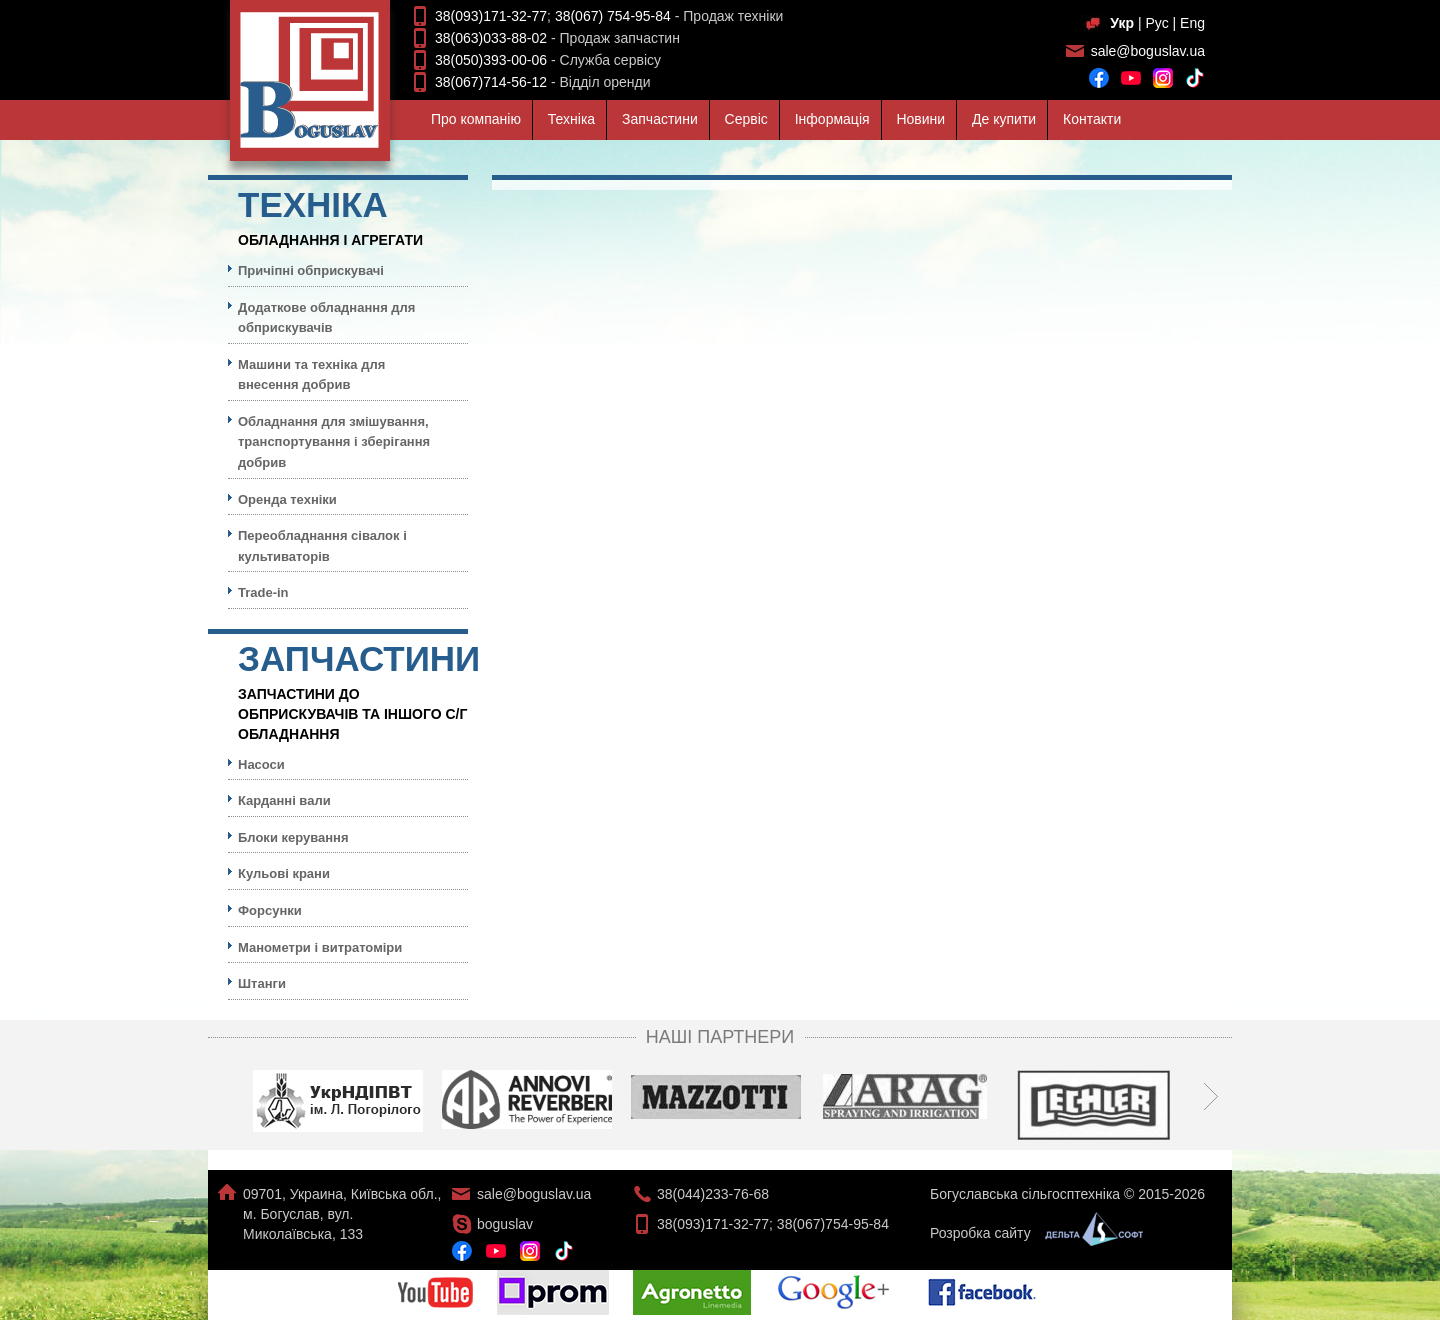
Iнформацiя (832, 119)
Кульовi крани (284, 873)
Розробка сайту (1031, 1233)
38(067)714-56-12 (491, 82)
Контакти (1092, 119)
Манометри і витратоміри (320, 947)
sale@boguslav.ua (1148, 51)
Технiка (571, 119)
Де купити (1004, 119)
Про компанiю (476, 119)
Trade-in (263, 592)
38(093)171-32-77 (491, 16)
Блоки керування (293, 837)
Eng (1192, 23)
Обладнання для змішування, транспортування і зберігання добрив (334, 442)
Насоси (261, 764)
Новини (920, 119)
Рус (1156, 23)
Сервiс (746, 119)
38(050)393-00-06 (491, 60)
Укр (1122, 23)
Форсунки (270, 910)
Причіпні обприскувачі (311, 270)
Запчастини (660, 119)
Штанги (262, 983)
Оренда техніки (287, 499)
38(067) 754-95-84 (613, 16)
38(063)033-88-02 (491, 38)
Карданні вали (284, 800)
